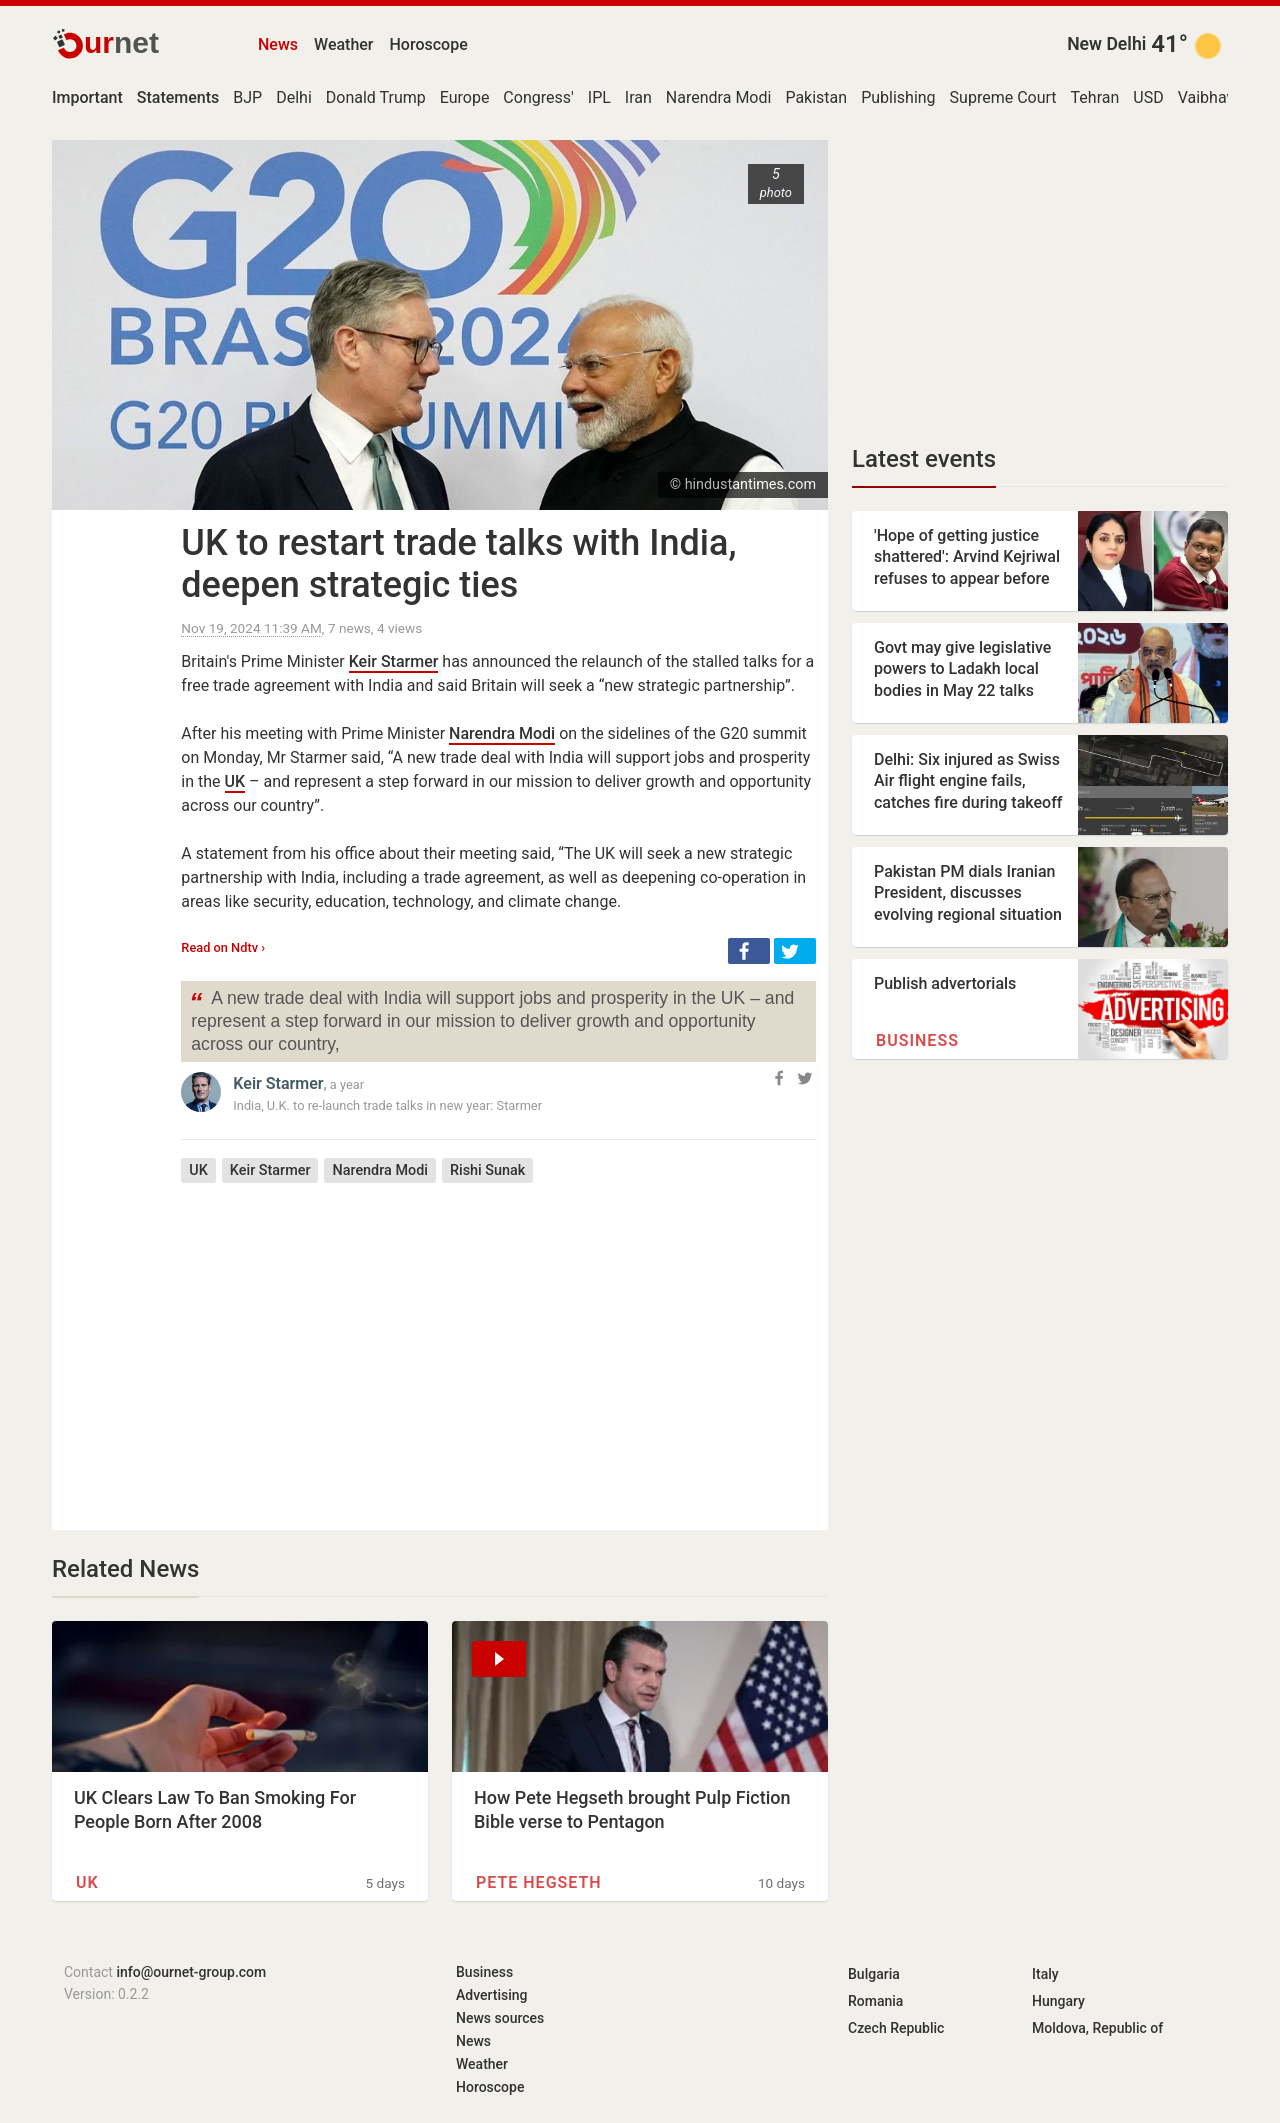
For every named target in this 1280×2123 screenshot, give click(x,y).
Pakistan (816, 97)
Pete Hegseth (539, 1882)
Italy (1045, 1974)
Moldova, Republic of (1097, 2028)
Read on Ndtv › (223, 947)
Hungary (1058, 2001)
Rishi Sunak (487, 1170)
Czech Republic (896, 2028)
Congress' (538, 97)
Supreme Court (1003, 97)
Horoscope (429, 44)
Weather (343, 44)
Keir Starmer (394, 661)
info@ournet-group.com (191, 1972)
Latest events (924, 459)
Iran (638, 97)
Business (917, 1040)
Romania (875, 2001)
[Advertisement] (498, 1342)
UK (235, 781)
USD (1148, 97)
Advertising (492, 1995)
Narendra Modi (719, 97)
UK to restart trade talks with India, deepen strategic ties (458, 564)
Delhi (294, 97)
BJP (247, 97)
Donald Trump (376, 97)
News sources (500, 2018)
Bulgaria (874, 1974)
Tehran (1095, 97)
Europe (465, 97)
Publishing (898, 97)
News (278, 44)
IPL (599, 97)
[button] (749, 951)
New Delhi (1106, 44)
